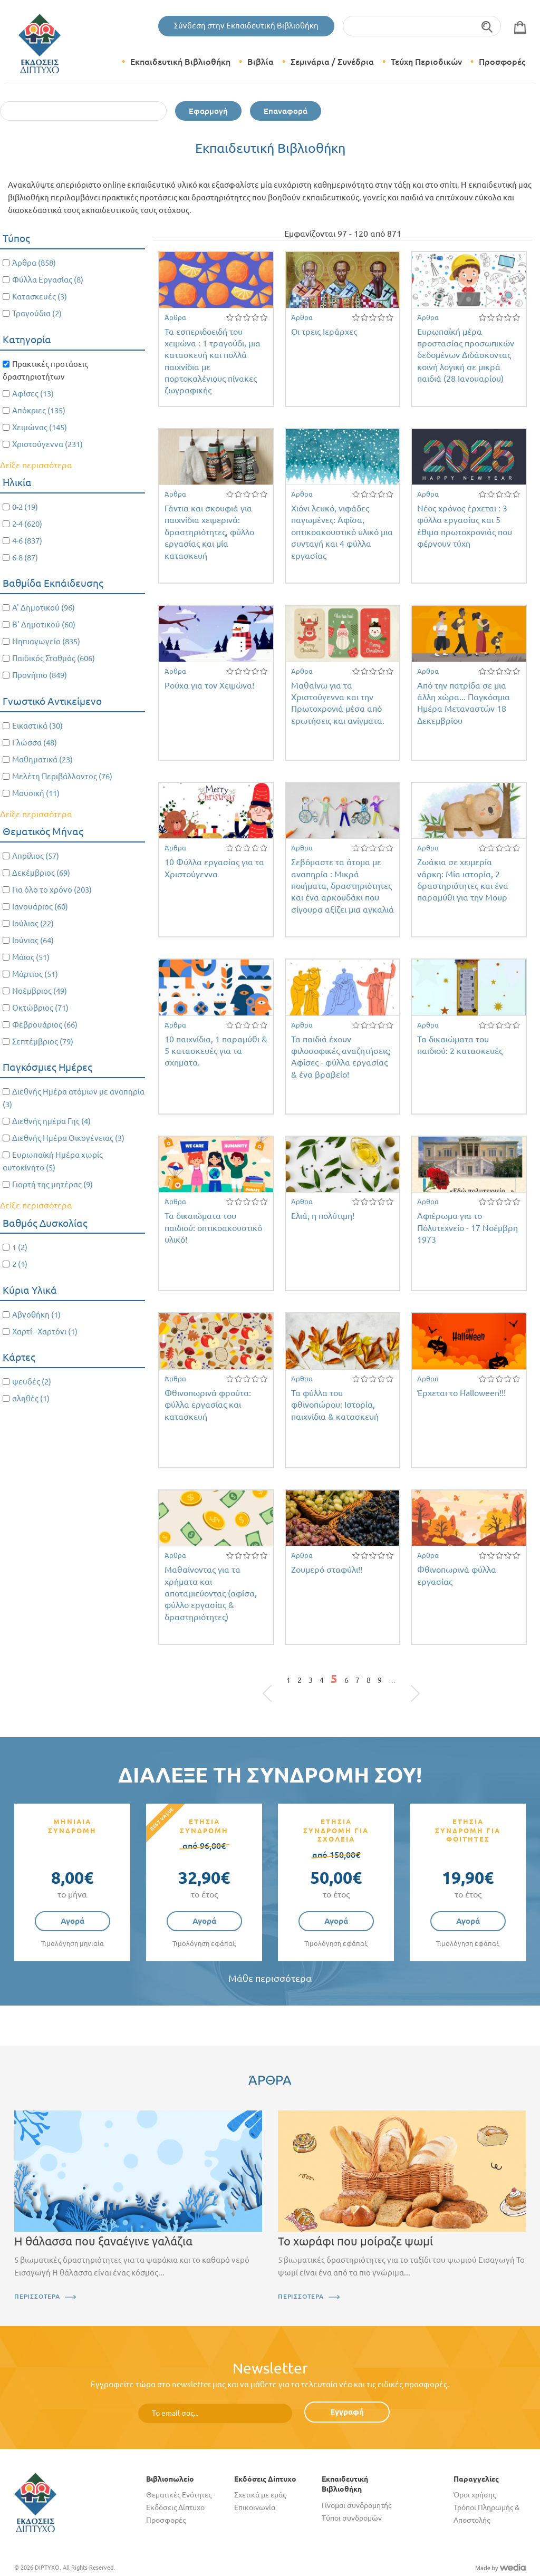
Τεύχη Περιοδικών (426, 61)
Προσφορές (502, 61)
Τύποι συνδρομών (352, 2518)
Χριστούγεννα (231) (47, 444)
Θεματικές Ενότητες (178, 2495)
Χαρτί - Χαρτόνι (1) (45, 1331)
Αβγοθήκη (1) (36, 1314)
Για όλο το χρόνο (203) (52, 889)
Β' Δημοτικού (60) (43, 624)
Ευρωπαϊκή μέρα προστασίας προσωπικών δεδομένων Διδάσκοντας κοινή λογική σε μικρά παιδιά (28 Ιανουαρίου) (465, 355)
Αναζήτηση (487, 26)
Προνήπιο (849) (39, 675)
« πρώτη (272, 1682)
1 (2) (19, 1247)
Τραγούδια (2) (37, 313)
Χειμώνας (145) (39, 427)
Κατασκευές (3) (39, 296)
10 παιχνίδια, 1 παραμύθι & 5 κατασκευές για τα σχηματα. (216, 1051)
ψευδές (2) (31, 1381)
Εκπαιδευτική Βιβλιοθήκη (180, 61)
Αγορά (72, 1920)
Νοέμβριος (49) (39, 990)
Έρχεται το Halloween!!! (461, 1393)
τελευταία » (409, 1682)
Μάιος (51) (31, 957)
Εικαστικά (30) (37, 725)
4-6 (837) (27, 540)
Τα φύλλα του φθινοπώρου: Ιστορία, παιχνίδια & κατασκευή (335, 1404)
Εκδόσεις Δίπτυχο (175, 2507)
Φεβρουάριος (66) (45, 1024)
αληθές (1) (31, 1398)
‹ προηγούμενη (279, 1682)
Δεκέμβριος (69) (41, 872)
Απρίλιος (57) (35, 855)
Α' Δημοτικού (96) (43, 607)
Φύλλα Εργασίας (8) (47, 279)
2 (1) (19, 1264)
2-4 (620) (27, 523)
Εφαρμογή (208, 110)
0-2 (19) (25, 506)
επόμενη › (403, 1682)
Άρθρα (175, 317)
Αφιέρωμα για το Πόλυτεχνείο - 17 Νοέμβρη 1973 (467, 1227)
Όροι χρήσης (475, 2495)
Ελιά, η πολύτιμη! (322, 1216)
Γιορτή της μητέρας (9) (52, 1184)
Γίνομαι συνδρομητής (356, 2505)
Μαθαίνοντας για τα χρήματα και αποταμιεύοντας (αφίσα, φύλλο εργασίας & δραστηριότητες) (211, 1593)
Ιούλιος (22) (33, 923)
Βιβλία (260, 61)
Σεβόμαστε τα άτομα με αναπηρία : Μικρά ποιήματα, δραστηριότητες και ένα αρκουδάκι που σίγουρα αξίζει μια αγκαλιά (342, 885)
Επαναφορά (285, 110)
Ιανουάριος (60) (40, 906)
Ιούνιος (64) (33, 940)
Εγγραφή (347, 2411)
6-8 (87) (25, 557)
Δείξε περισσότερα (36, 465)
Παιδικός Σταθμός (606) (53, 658)
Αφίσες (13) (33, 393)
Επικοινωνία (254, 2507)
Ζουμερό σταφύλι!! (326, 1569)
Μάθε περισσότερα (270, 1978)
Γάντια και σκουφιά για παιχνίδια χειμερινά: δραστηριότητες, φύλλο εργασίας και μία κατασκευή (209, 531)
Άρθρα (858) (34, 262)
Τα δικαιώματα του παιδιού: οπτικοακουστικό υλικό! (213, 1227)
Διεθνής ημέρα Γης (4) (51, 1121)
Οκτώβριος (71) (40, 1007)
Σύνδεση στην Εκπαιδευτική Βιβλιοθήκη (246, 25)
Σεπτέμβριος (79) (42, 1041)
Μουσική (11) (36, 793)
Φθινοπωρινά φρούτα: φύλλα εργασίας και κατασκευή (208, 1404)
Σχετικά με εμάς (260, 2495)
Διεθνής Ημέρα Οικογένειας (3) (68, 1138)
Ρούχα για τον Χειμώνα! (209, 685)
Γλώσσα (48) (34, 742)
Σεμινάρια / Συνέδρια (332, 61)
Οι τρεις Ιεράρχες (324, 331)
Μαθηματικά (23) (42, 759)
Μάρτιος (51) (35, 974)
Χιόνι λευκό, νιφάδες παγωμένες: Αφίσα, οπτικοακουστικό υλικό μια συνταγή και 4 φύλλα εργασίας (342, 531)
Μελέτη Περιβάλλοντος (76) (62, 776)
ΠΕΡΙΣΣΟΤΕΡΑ (37, 2296)
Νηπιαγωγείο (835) (46, 641)
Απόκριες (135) (38, 410)
